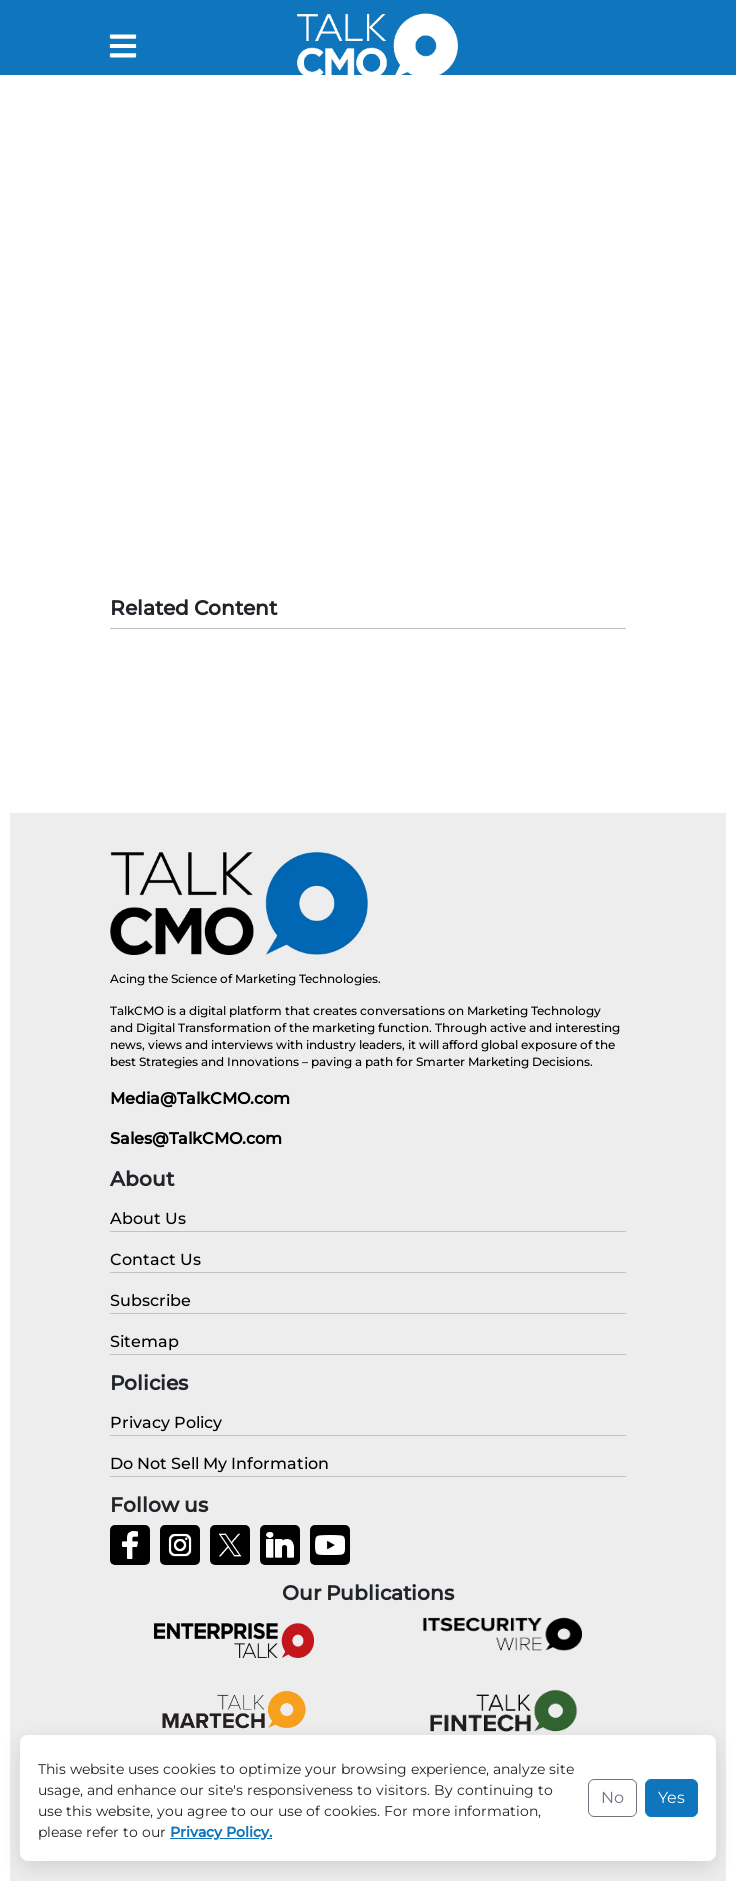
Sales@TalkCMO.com (196, 1138)
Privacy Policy (520, 1852)
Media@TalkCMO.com (200, 1098)
